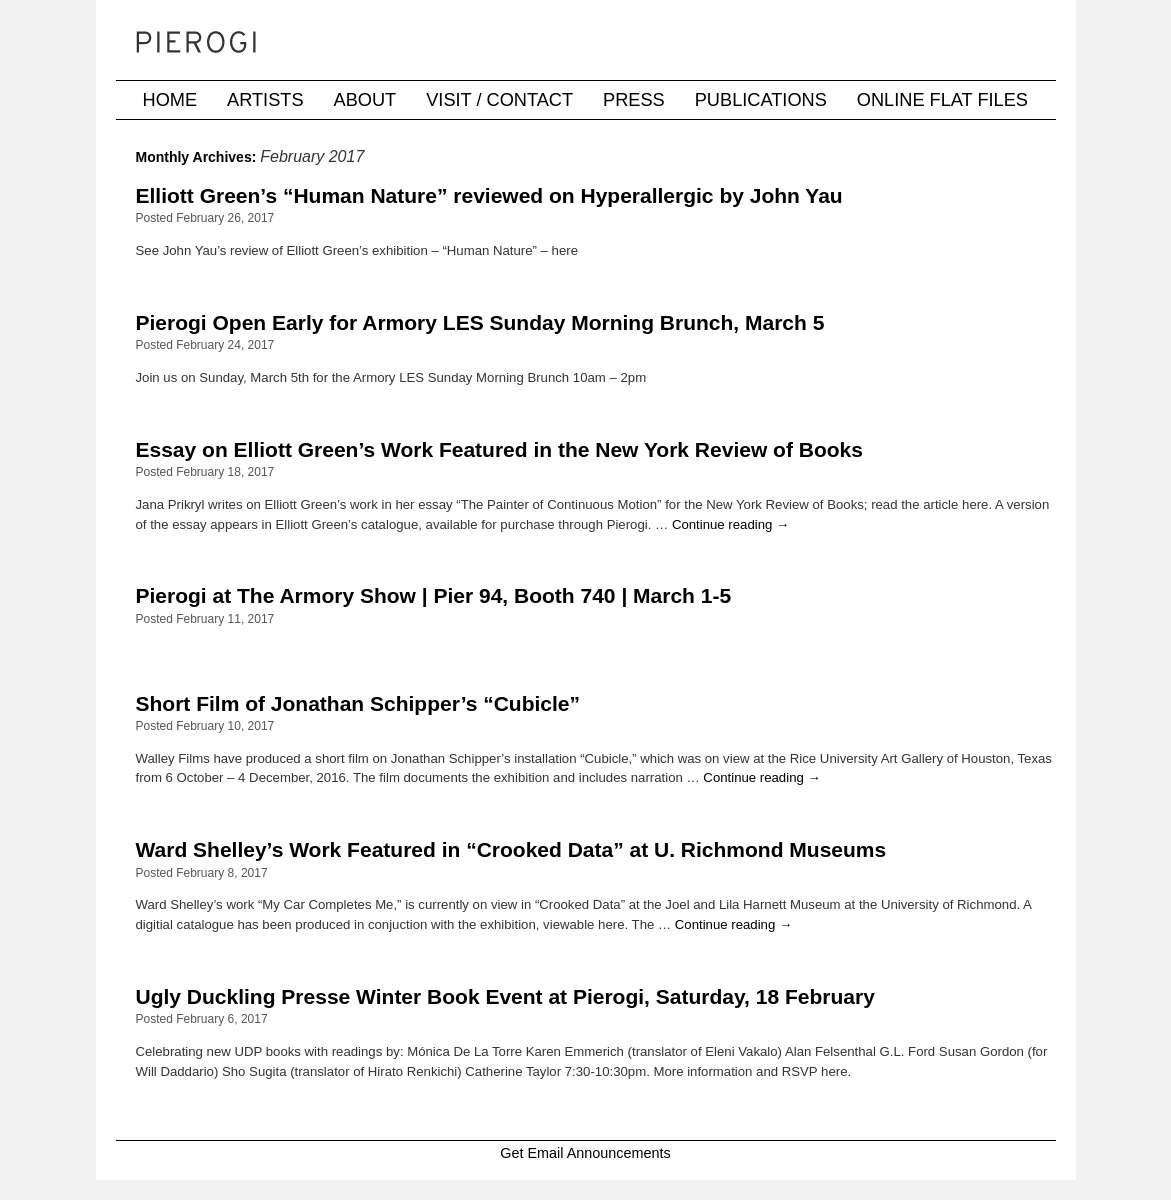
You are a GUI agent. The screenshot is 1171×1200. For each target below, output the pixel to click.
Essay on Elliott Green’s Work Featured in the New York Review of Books (499, 449)
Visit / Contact (499, 100)
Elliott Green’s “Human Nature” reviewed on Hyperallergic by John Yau (489, 195)
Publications (761, 100)
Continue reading (730, 524)
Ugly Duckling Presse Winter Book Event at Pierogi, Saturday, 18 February (505, 996)
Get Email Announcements (585, 1153)
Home (170, 100)
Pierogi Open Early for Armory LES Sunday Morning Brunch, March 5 (480, 322)
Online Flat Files (942, 100)
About (365, 100)
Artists (265, 100)
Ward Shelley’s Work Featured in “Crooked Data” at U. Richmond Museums (511, 849)
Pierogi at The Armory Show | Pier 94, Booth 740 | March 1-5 (434, 595)
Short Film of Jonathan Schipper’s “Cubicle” (358, 703)
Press (634, 100)
